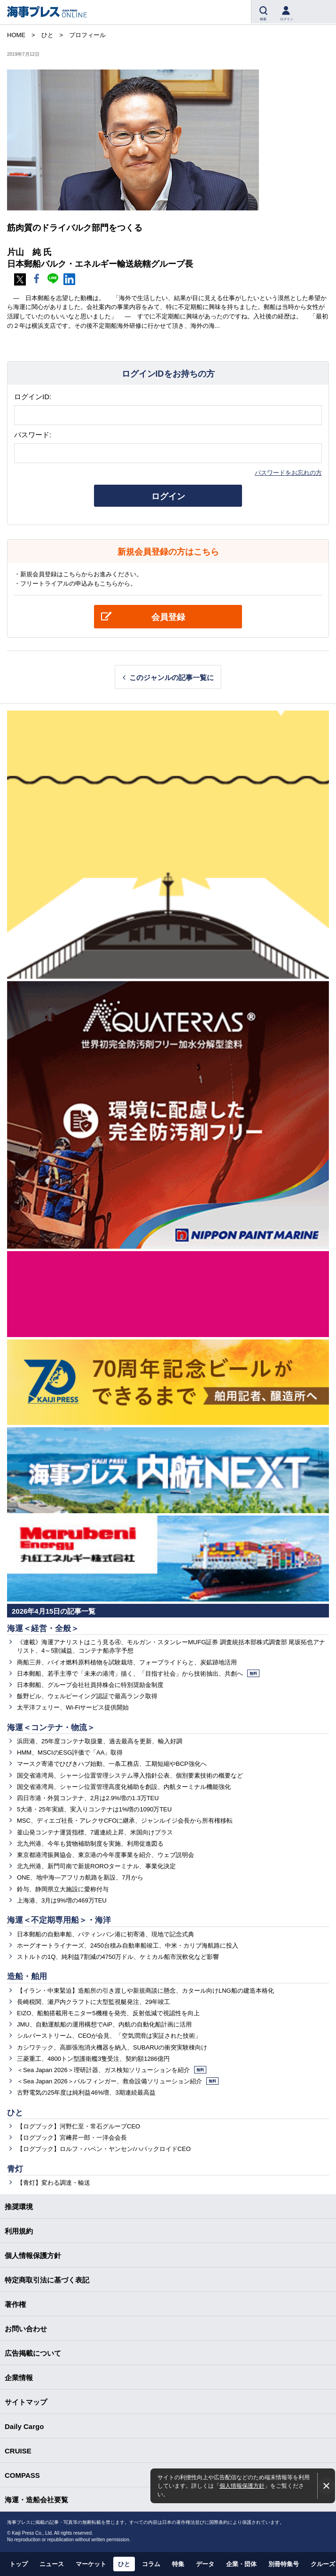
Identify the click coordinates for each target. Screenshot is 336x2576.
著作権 (15, 2304)
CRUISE (18, 2451)
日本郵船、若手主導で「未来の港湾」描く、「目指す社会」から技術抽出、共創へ (138, 1673)
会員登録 (168, 617)
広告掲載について (33, 2353)
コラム (151, 2564)
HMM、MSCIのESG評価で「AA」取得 (70, 1752)
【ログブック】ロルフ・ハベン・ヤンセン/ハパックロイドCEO (104, 2148)
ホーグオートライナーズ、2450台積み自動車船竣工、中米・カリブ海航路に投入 (127, 1945)
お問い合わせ (26, 2329)
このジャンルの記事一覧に (171, 677)
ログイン (168, 496)
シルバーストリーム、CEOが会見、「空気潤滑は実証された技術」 (109, 2035)
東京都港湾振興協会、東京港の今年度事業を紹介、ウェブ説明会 (105, 1854)
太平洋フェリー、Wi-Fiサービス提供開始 (73, 1707)
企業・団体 (241, 2564)
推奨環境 (19, 2207)
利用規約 (19, 2231)
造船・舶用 (27, 1976)
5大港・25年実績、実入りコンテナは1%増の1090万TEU (94, 1809)
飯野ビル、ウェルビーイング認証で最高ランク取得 (87, 1696)
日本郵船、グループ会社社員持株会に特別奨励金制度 (90, 1684)
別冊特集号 (283, 2564)
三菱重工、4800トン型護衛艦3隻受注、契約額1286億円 (93, 2058)
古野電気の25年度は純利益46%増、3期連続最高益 (86, 2092)
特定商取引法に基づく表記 (47, 2280)
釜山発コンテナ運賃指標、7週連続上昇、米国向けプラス (95, 1832)
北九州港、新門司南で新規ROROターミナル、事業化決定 (96, 1866)
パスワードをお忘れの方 (288, 472)
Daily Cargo (24, 2426)
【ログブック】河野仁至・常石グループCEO (78, 2126)
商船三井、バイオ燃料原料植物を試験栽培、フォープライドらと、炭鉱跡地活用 (127, 1662)
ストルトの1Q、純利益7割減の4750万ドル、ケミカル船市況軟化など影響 (118, 1956)
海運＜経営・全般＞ (43, 1628)
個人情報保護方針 (242, 2486)
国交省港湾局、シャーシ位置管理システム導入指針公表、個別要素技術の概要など (130, 1775)
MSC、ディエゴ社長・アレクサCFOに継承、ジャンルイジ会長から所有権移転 (125, 1820)
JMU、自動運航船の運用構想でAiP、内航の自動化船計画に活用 (104, 2024)
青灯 (15, 2169)
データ (205, 2564)
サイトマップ (26, 2402)
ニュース (51, 2564)
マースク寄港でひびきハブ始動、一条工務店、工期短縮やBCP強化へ (112, 1763)
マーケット (91, 2564)
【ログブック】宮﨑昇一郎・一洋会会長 (72, 2137)
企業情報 (19, 2378)
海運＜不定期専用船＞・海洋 (59, 1920)
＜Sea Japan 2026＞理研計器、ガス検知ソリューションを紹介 (111, 2069)
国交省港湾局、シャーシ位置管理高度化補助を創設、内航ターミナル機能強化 (124, 1786)
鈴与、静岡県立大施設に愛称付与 (63, 1889)
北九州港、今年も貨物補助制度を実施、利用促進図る (90, 1843)
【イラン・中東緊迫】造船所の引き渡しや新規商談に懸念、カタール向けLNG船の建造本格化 (145, 1990)
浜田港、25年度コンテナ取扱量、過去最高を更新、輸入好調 (99, 1741)
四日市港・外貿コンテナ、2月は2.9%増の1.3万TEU (88, 1798)
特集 (178, 2564)
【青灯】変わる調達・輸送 (53, 2182)
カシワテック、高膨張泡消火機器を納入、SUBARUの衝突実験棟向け (112, 2047)
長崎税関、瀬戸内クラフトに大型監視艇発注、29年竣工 (93, 2001)
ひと (15, 2112)
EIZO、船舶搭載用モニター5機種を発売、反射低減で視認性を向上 (108, 2013)
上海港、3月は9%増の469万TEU (62, 1900)
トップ (18, 2564)
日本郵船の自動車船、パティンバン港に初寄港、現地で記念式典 (105, 1934)
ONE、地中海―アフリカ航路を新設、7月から (80, 1877)
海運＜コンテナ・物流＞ (51, 1727)
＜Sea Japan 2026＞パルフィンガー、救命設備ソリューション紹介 (118, 2081)
